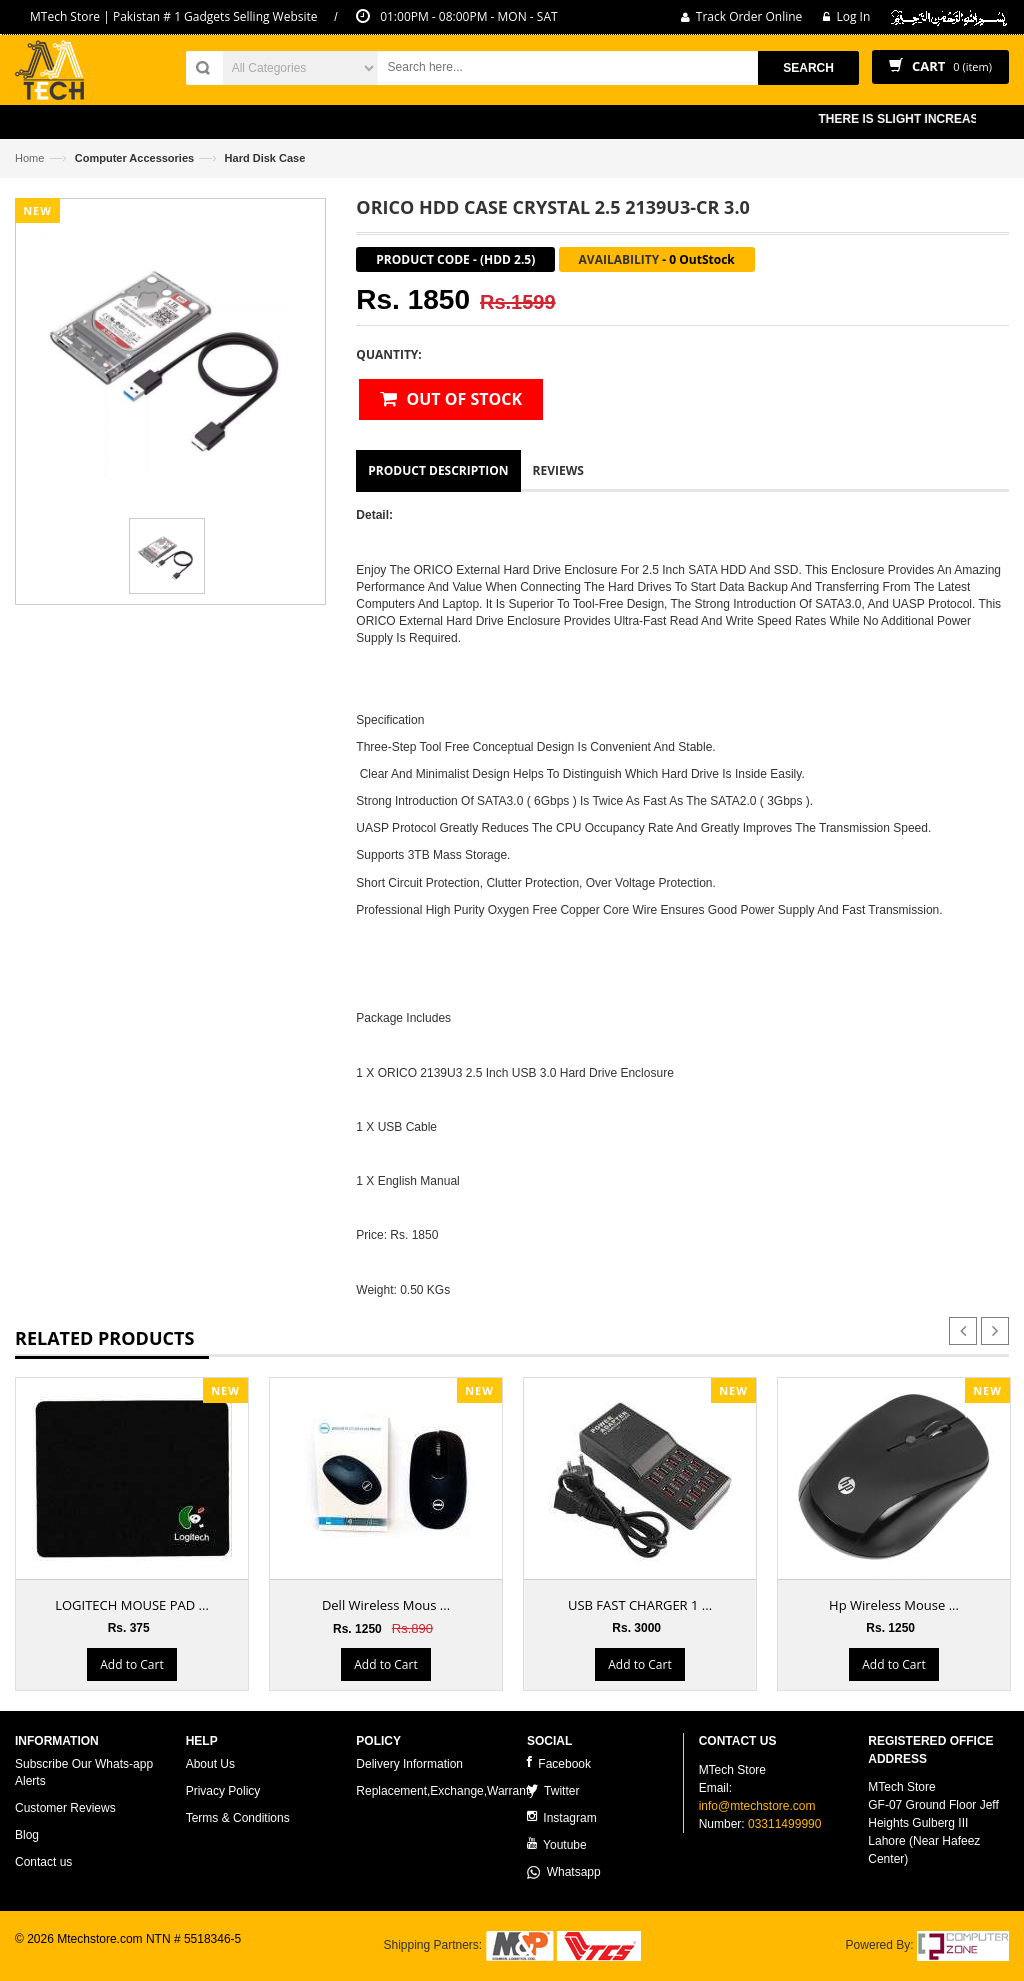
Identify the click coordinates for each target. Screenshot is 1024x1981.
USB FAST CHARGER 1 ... (640, 1605)
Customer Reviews (65, 1808)
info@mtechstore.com (757, 1806)
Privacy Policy (223, 1791)
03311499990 (784, 1824)
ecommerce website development (104, 1956)
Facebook (559, 1763)
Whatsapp (564, 1872)
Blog (27, 1835)
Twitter (553, 1790)
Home (29, 158)
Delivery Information (409, 1764)
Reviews (558, 470)
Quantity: (388, 354)
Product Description (438, 470)
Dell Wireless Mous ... (386, 1605)
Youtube (557, 1844)
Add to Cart (131, 1664)
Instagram (562, 1817)
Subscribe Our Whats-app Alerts (84, 1772)
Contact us (43, 1862)
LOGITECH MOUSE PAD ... (132, 1605)
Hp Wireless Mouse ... (894, 1605)
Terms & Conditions (238, 1818)
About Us (210, 1764)
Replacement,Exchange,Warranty (445, 1791)
